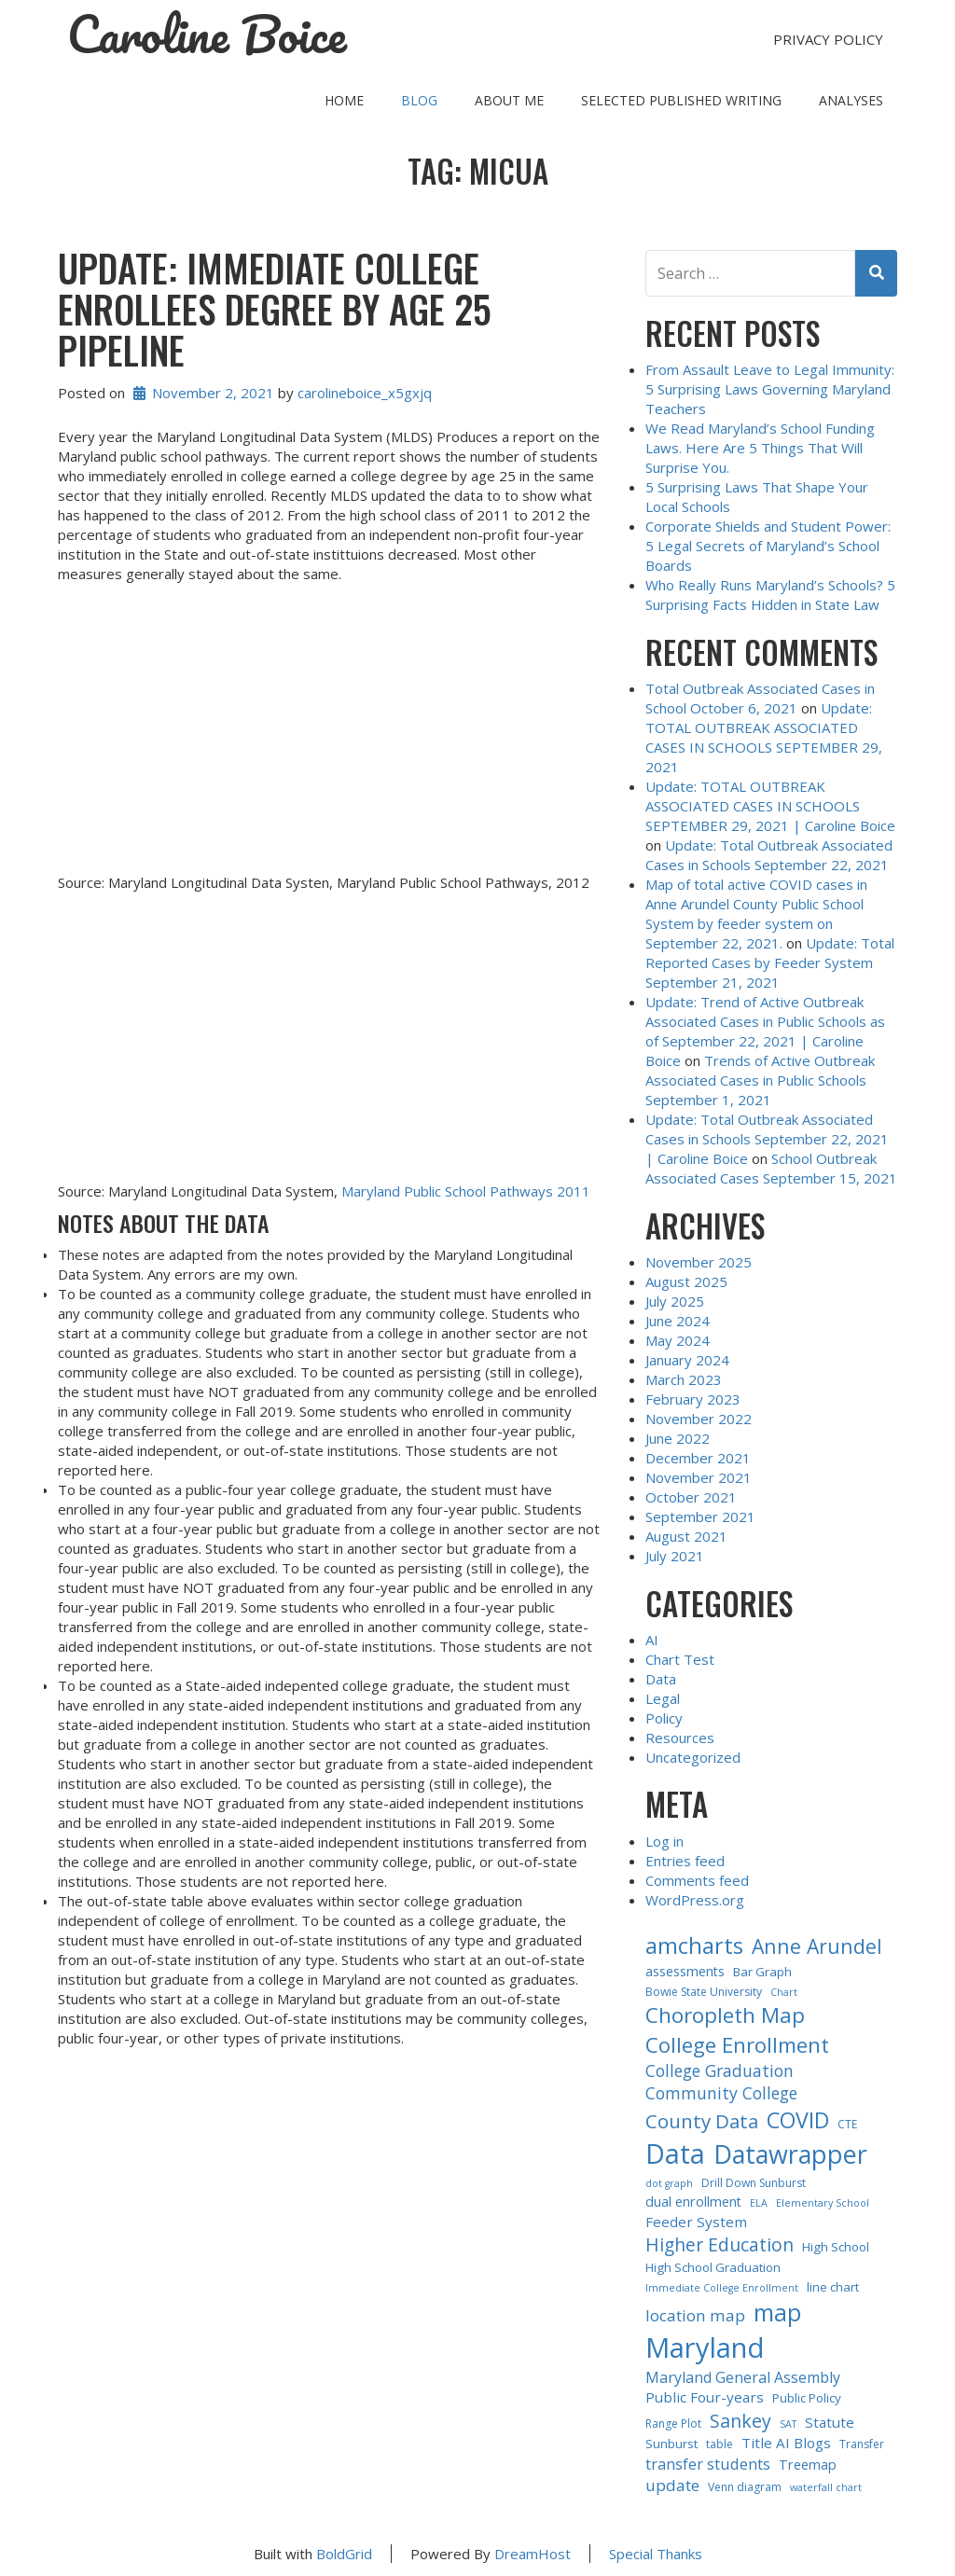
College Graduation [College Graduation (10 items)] (719, 2070)
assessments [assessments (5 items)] (685, 1971)
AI (651, 1639)
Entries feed (685, 1860)
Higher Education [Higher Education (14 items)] (719, 2244)
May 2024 (677, 1340)
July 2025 (674, 1301)
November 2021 (698, 1477)
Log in (664, 1841)
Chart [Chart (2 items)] (783, 1992)
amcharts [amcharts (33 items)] (694, 1945)
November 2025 (698, 1262)
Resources (679, 1737)
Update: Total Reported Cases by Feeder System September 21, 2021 (769, 962)
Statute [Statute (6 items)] (829, 2422)
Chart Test (679, 1659)
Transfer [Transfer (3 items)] (861, 2444)
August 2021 (686, 1536)
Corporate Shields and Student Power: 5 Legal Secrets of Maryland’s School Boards (768, 546)
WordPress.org (694, 1899)
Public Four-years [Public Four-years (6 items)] (704, 2397)
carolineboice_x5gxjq (365, 392)
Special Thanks (655, 2553)
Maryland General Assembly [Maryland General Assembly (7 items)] (742, 2377)
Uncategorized (692, 1757)
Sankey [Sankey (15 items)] (740, 2420)
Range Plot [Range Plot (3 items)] (673, 2423)
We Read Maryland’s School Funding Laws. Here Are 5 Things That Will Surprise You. (760, 448)
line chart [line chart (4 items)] (833, 2286)
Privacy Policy (828, 39)
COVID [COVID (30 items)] (798, 2120)
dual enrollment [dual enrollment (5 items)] (693, 2201)
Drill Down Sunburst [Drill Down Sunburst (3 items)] (753, 2183)
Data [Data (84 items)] (675, 2153)
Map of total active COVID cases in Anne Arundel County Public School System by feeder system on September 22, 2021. (756, 913)
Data (660, 1678)
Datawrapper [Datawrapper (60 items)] (790, 2154)
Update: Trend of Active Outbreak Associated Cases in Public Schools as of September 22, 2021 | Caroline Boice (765, 1031)
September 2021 (700, 1516)
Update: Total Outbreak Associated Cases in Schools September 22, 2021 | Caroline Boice (767, 1139)
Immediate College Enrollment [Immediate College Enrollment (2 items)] (721, 2287)
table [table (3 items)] (719, 2444)
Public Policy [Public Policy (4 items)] (806, 2397)
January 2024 (687, 1359)
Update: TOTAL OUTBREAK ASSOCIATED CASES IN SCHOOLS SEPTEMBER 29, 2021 (763, 737)
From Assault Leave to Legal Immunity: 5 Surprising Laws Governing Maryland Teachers (769, 389)
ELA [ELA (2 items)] (759, 2202)
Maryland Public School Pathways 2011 (465, 1191)
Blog (419, 100)
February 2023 (692, 1399)
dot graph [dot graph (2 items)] (669, 2183)
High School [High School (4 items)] (835, 2246)
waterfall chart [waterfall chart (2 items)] (826, 2487)
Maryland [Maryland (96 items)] (705, 2347)
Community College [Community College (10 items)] (721, 2093)
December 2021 (698, 1457)
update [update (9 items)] (672, 2485)
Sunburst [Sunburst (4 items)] (671, 2443)
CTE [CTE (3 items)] (847, 2124)
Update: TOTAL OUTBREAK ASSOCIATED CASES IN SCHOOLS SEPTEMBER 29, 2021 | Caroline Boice (770, 806)
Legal (662, 1698)
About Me (509, 100)
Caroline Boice (207, 34)
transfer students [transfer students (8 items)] (707, 2463)
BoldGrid (344, 2553)
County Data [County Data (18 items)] (701, 2121)
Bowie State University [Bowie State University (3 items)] (703, 1992)
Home (344, 100)
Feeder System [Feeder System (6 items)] (696, 2221)
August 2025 (686, 1281)
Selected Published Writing (681, 100)
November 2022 (698, 1418)
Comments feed (697, 1880)
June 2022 (677, 1438)
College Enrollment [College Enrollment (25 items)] (737, 2044)
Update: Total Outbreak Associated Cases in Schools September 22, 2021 (769, 855)
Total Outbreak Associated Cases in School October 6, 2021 (760, 698)
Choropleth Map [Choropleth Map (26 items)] (725, 2015)
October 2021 (691, 1497)
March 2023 (683, 1379)
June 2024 (677, 1320)
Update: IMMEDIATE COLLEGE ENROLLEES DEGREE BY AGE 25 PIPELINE (274, 309)
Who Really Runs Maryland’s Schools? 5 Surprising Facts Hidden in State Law (770, 594)
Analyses (851, 100)
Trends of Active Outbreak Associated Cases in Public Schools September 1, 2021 (760, 1080)
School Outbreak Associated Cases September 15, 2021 (771, 1168)
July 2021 (674, 1555)
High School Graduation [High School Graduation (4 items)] (713, 2267)
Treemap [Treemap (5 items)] (808, 2464)
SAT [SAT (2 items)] (788, 2424)
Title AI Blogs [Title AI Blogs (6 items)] (786, 2442)
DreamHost (532, 2553)
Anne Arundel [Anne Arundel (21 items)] (817, 1946)
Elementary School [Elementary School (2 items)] (822, 2202)
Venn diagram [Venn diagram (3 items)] (745, 2487)
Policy (664, 1718)
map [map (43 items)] (777, 2312)
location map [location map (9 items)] (695, 2315)
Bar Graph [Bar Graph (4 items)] (762, 1971)
